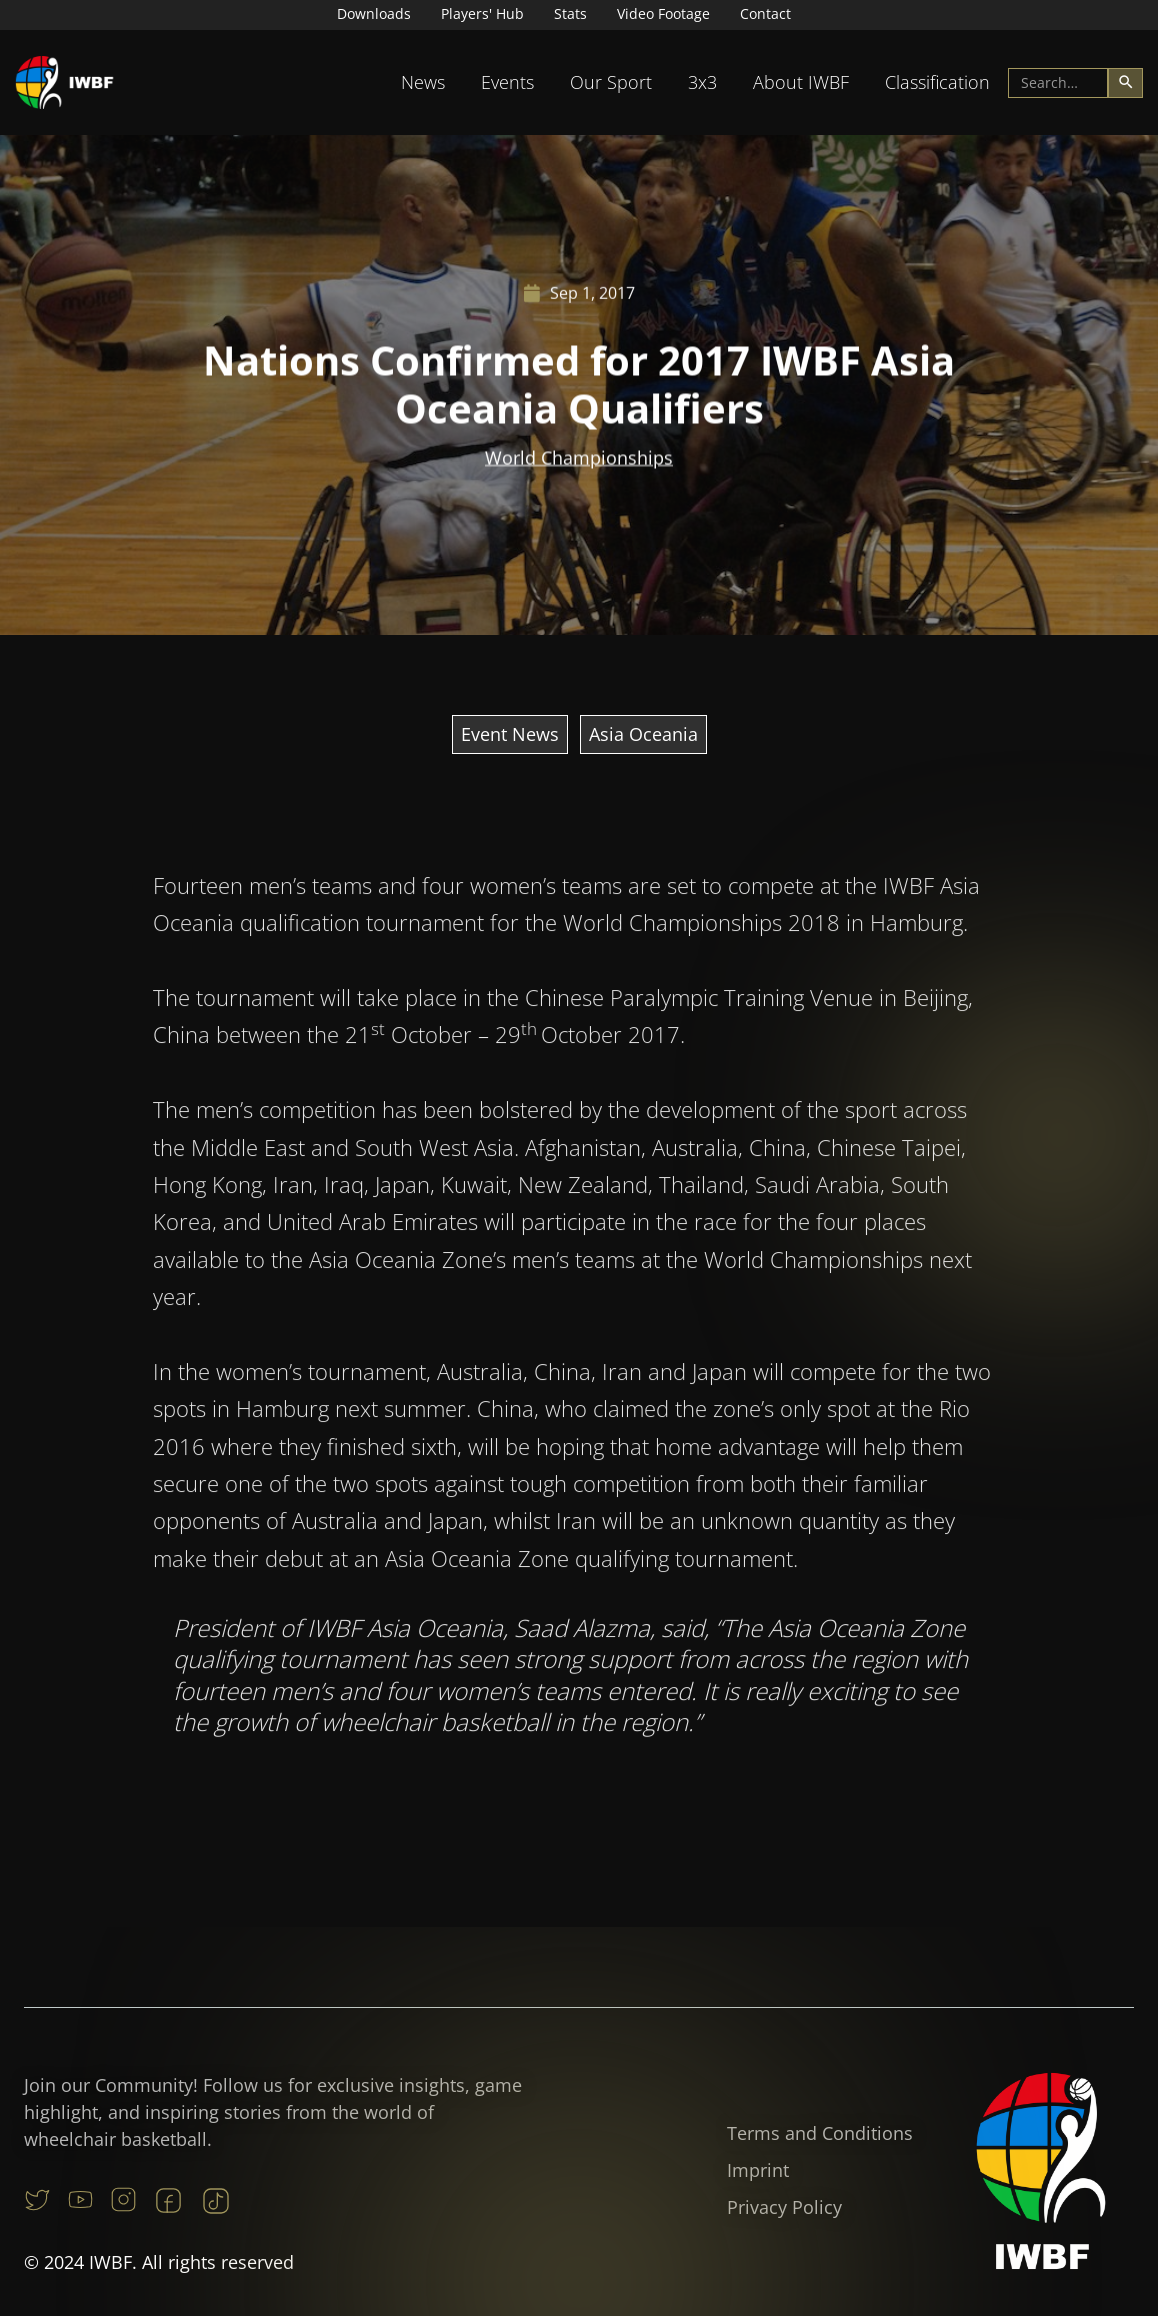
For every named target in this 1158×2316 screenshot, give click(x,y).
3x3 (702, 82)
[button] (423, 82)
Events (507, 82)
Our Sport (611, 82)
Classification (937, 82)
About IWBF (801, 82)
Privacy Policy (784, 2207)
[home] (65, 82)
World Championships (579, 458)
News (423, 82)
